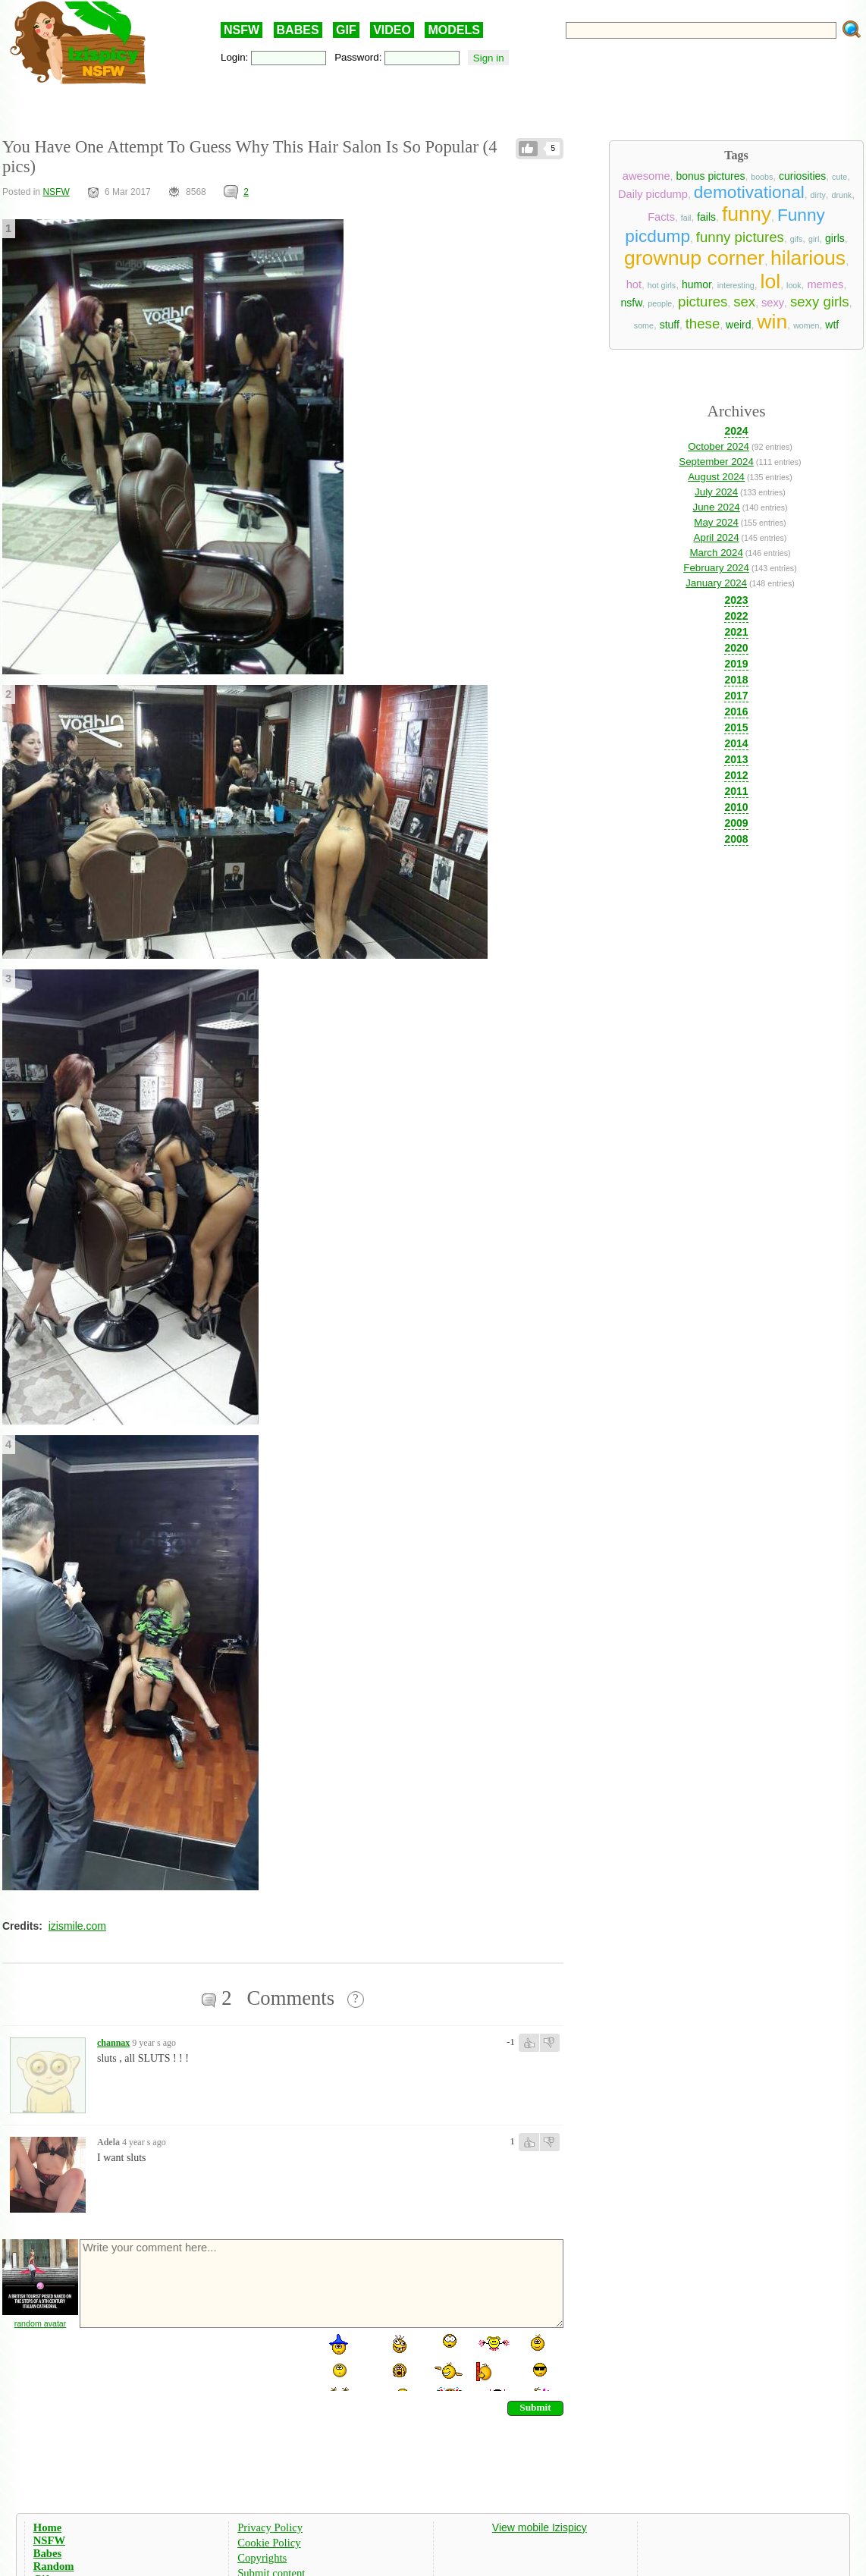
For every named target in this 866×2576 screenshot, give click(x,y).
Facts (661, 217)
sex (744, 301)
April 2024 (716, 537)
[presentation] (193, 2361)
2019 (736, 664)
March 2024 (715, 552)
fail (686, 217)
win (772, 321)
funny (746, 214)
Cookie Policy (268, 2543)
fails (706, 217)
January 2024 (716, 583)
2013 (736, 759)
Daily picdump (653, 194)
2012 (736, 775)
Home (47, 2527)
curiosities (802, 176)
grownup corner (694, 258)
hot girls (662, 285)
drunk (842, 194)
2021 (736, 632)
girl (813, 238)
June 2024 (715, 507)
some (644, 325)
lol (771, 281)
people (660, 303)
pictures (702, 301)
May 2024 (716, 522)
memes (825, 284)
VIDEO (392, 30)
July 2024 (716, 492)
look (794, 285)
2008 (736, 839)
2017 (736, 696)
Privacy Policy (270, 2527)
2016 (736, 711)
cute (839, 176)
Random (53, 2566)
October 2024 (718, 446)
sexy (772, 303)
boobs (762, 176)
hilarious (808, 258)
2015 (736, 727)
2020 (736, 648)
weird (738, 325)
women (806, 325)
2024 (736, 431)
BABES (298, 30)
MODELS (453, 30)
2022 (736, 616)
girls (835, 238)
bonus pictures (710, 176)
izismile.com (77, 1926)
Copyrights (262, 2558)
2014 (736, 743)
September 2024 (716, 461)
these (703, 323)
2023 (736, 600)
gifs (796, 238)
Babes (47, 2553)
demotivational (749, 192)
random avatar (40, 2323)
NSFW (241, 30)
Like (528, 148)
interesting (736, 285)
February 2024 (716, 567)
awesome (646, 176)
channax (113, 2042)
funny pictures (740, 237)
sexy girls (819, 301)
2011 (736, 791)
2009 (736, 823)
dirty (818, 194)
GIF (346, 30)
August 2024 (716, 476)
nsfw (631, 303)
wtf (832, 325)
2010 (736, 807)
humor (696, 284)
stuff (669, 325)
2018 (736, 680)
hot (634, 284)
